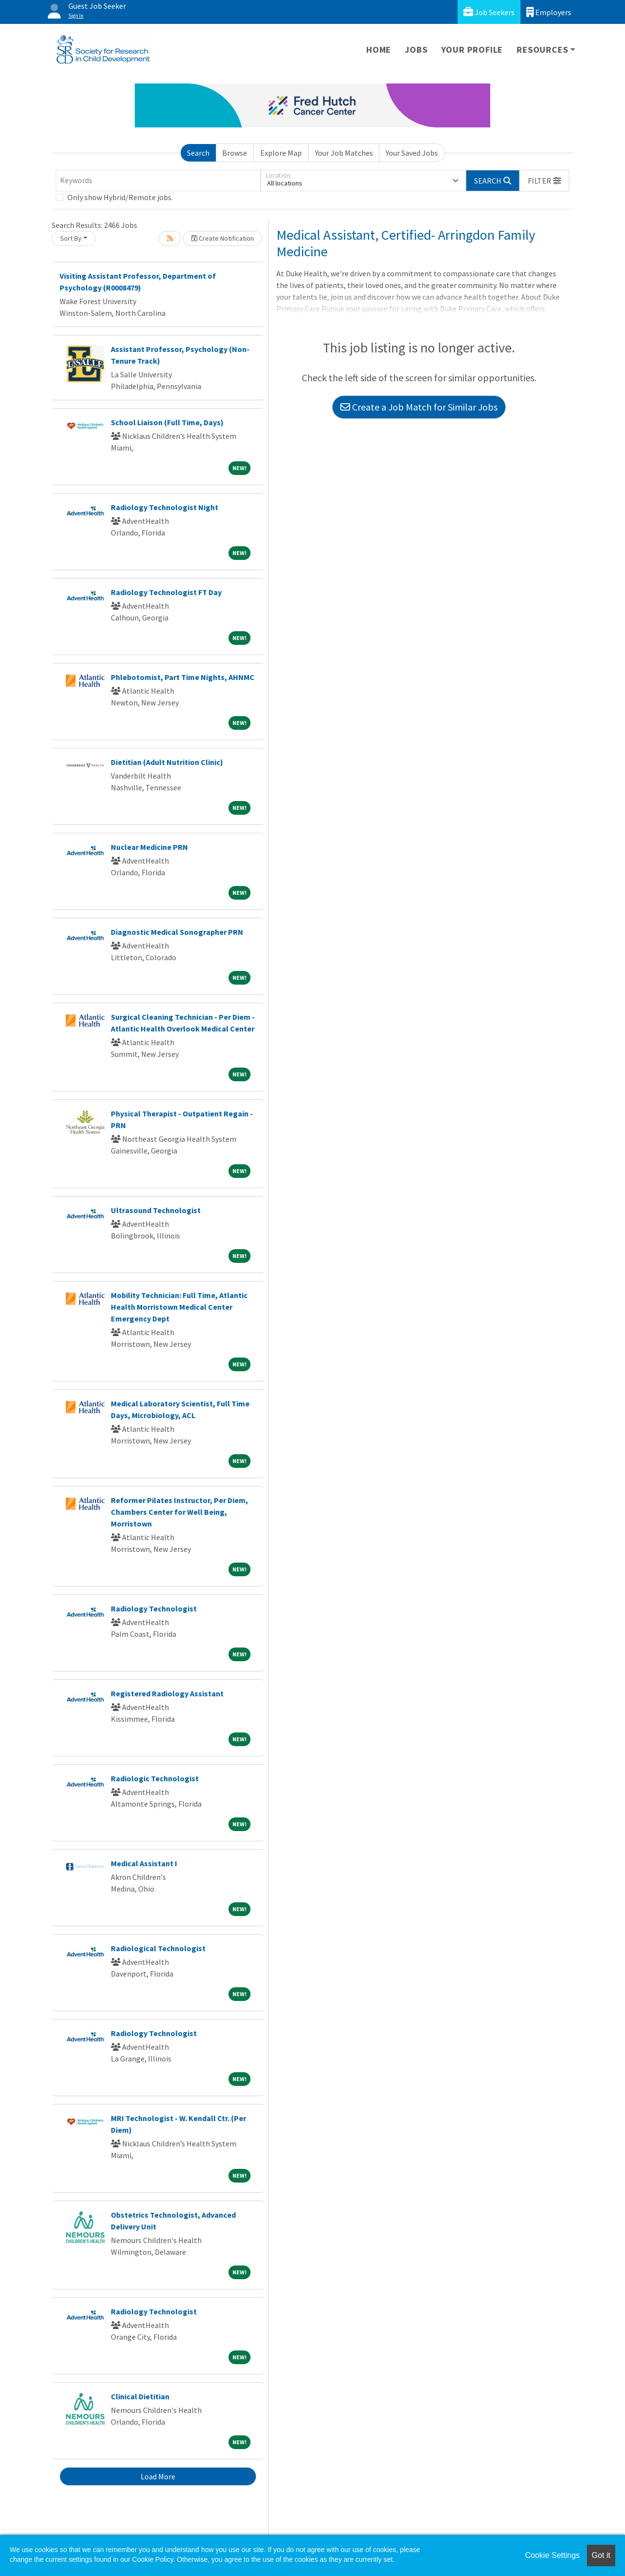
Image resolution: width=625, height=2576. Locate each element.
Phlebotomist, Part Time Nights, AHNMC (182, 677)
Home (378, 49)
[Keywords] (158, 180)
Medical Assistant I (144, 1863)
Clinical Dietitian (140, 2396)
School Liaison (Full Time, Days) (167, 422)
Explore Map (281, 153)
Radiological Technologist (158, 1948)
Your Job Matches (344, 153)
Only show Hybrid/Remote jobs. (120, 197)
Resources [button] (542, 49)
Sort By (71, 238)
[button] (544, 180)
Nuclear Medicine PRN (149, 847)
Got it (601, 2555)
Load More (158, 2476)
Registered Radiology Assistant (167, 1693)
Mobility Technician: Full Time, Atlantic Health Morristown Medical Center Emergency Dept (179, 1306)
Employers (548, 12)
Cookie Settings (552, 2555)
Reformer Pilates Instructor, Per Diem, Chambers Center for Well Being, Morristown (179, 1511)
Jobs (416, 49)
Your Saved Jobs (412, 153)
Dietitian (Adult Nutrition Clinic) (167, 762)
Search (198, 153)
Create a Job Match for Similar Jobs (419, 407)
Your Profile (472, 49)
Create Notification (222, 238)
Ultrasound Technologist (156, 1210)
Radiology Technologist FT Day (166, 592)
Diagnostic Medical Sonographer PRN (177, 932)
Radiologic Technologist (155, 1778)
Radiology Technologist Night (164, 507)
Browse (234, 153)
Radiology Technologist (154, 1608)
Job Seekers (489, 12)
